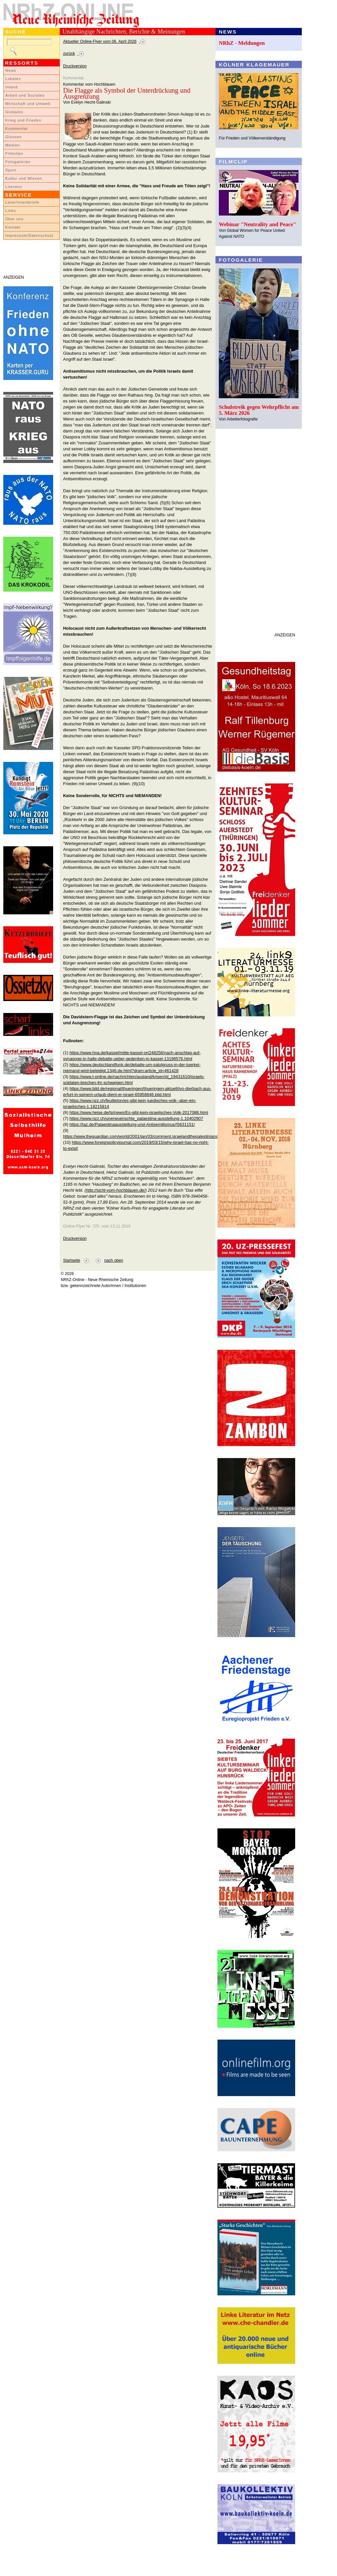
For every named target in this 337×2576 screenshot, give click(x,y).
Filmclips (14, 153)
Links (10, 211)
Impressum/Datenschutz (29, 235)
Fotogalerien (18, 162)
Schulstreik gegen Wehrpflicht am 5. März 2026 (259, 410)
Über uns (14, 219)
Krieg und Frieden (23, 120)
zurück (69, 53)
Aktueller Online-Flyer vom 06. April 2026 (99, 41)
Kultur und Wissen (23, 178)
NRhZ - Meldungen (242, 43)
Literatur (13, 187)
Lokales (13, 79)
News (10, 70)
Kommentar (16, 129)
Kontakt (13, 227)
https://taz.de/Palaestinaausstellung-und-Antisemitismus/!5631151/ (132, 1124)
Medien (12, 145)
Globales (14, 112)
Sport (10, 170)
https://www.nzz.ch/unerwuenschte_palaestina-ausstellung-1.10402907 (136, 1118)
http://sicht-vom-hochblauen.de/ (115, 1190)
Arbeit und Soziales (24, 95)
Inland (11, 87)
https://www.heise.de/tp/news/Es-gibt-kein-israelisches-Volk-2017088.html (138, 1112)
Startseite (71, 1260)
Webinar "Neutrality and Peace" (257, 224)
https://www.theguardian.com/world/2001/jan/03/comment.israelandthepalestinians (140, 1136)
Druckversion (75, 66)
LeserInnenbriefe (22, 202)
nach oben (113, 1260)
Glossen (13, 137)
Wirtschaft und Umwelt (27, 104)
